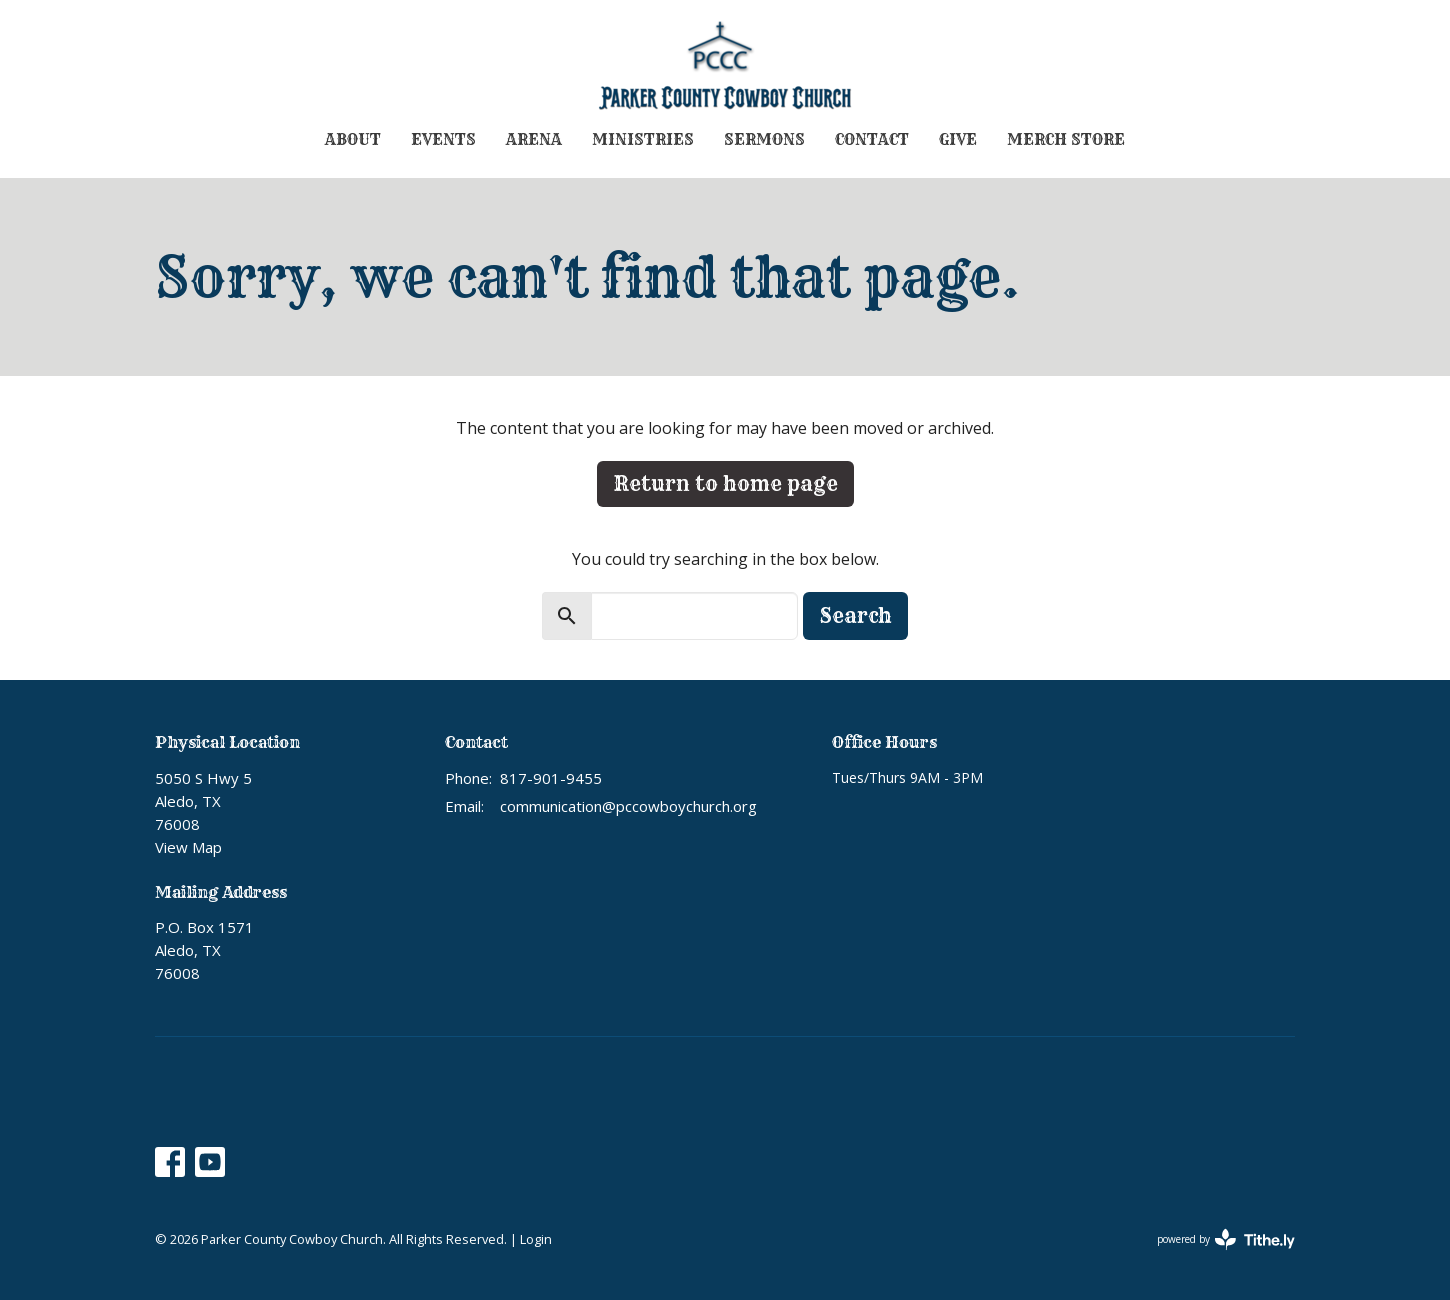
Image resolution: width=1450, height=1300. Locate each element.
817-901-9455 (551, 778)
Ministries (643, 139)
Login (536, 1239)
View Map (188, 847)
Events (443, 139)
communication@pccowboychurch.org (628, 806)
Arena (534, 139)
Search (855, 615)
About (353, 139)
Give (958, 139)
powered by (1226, 1239)
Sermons (764, 139)
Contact (872, 139)
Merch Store (1066, 139)
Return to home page (725, 483)
